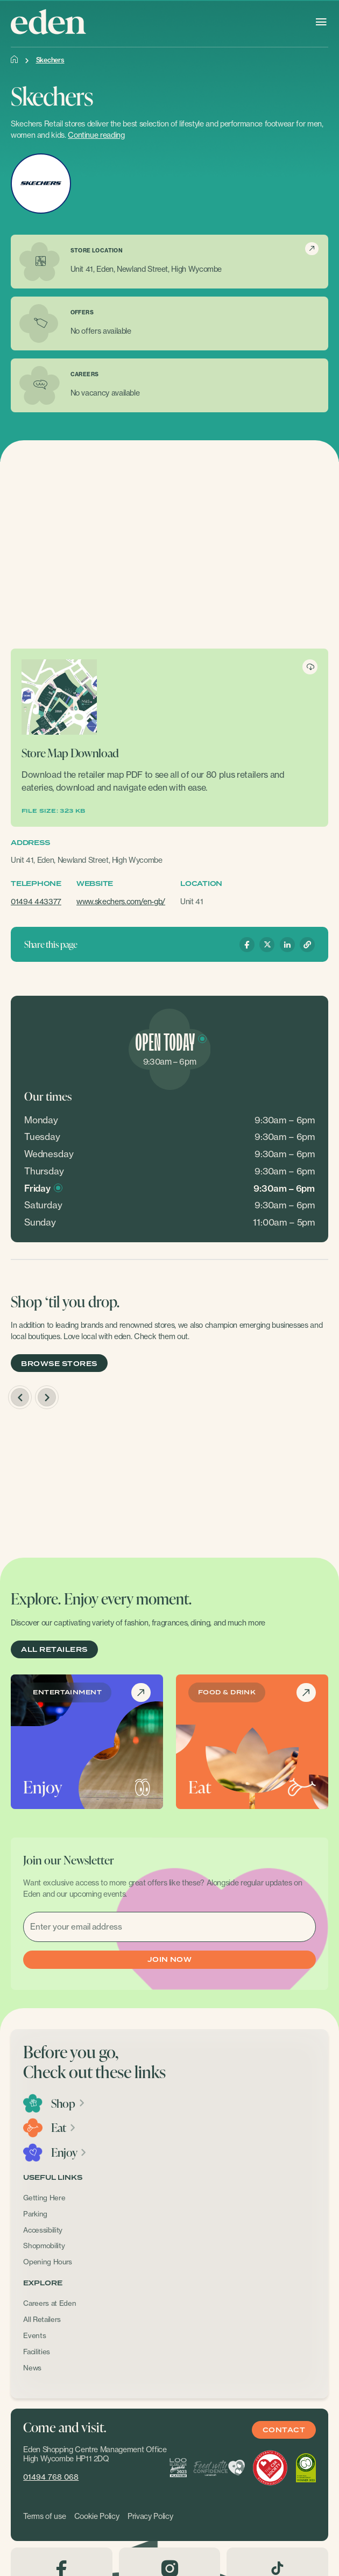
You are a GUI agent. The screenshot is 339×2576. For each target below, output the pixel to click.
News (32, 2367)
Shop (68, 2103)
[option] (89, 1481)
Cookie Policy (96, 2516)
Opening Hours (47, 2261)
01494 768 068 (51, 2477)
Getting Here (44, 2197)
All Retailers (42, 2319)
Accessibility (42, 2230)
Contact (284, 2430)
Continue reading (96, 134)
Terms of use (44, 2516)
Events (34, 2335)
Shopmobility (44, 2245)
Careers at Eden (49, 2303)
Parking (35, 2213)
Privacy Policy (150, 2516)
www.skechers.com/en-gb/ (120, 901)
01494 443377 (36, 901)
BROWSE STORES (59, 1364)
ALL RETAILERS (54, 1650)
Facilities (36, 2351)
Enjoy (69, 2152)
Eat (63, 2128)
